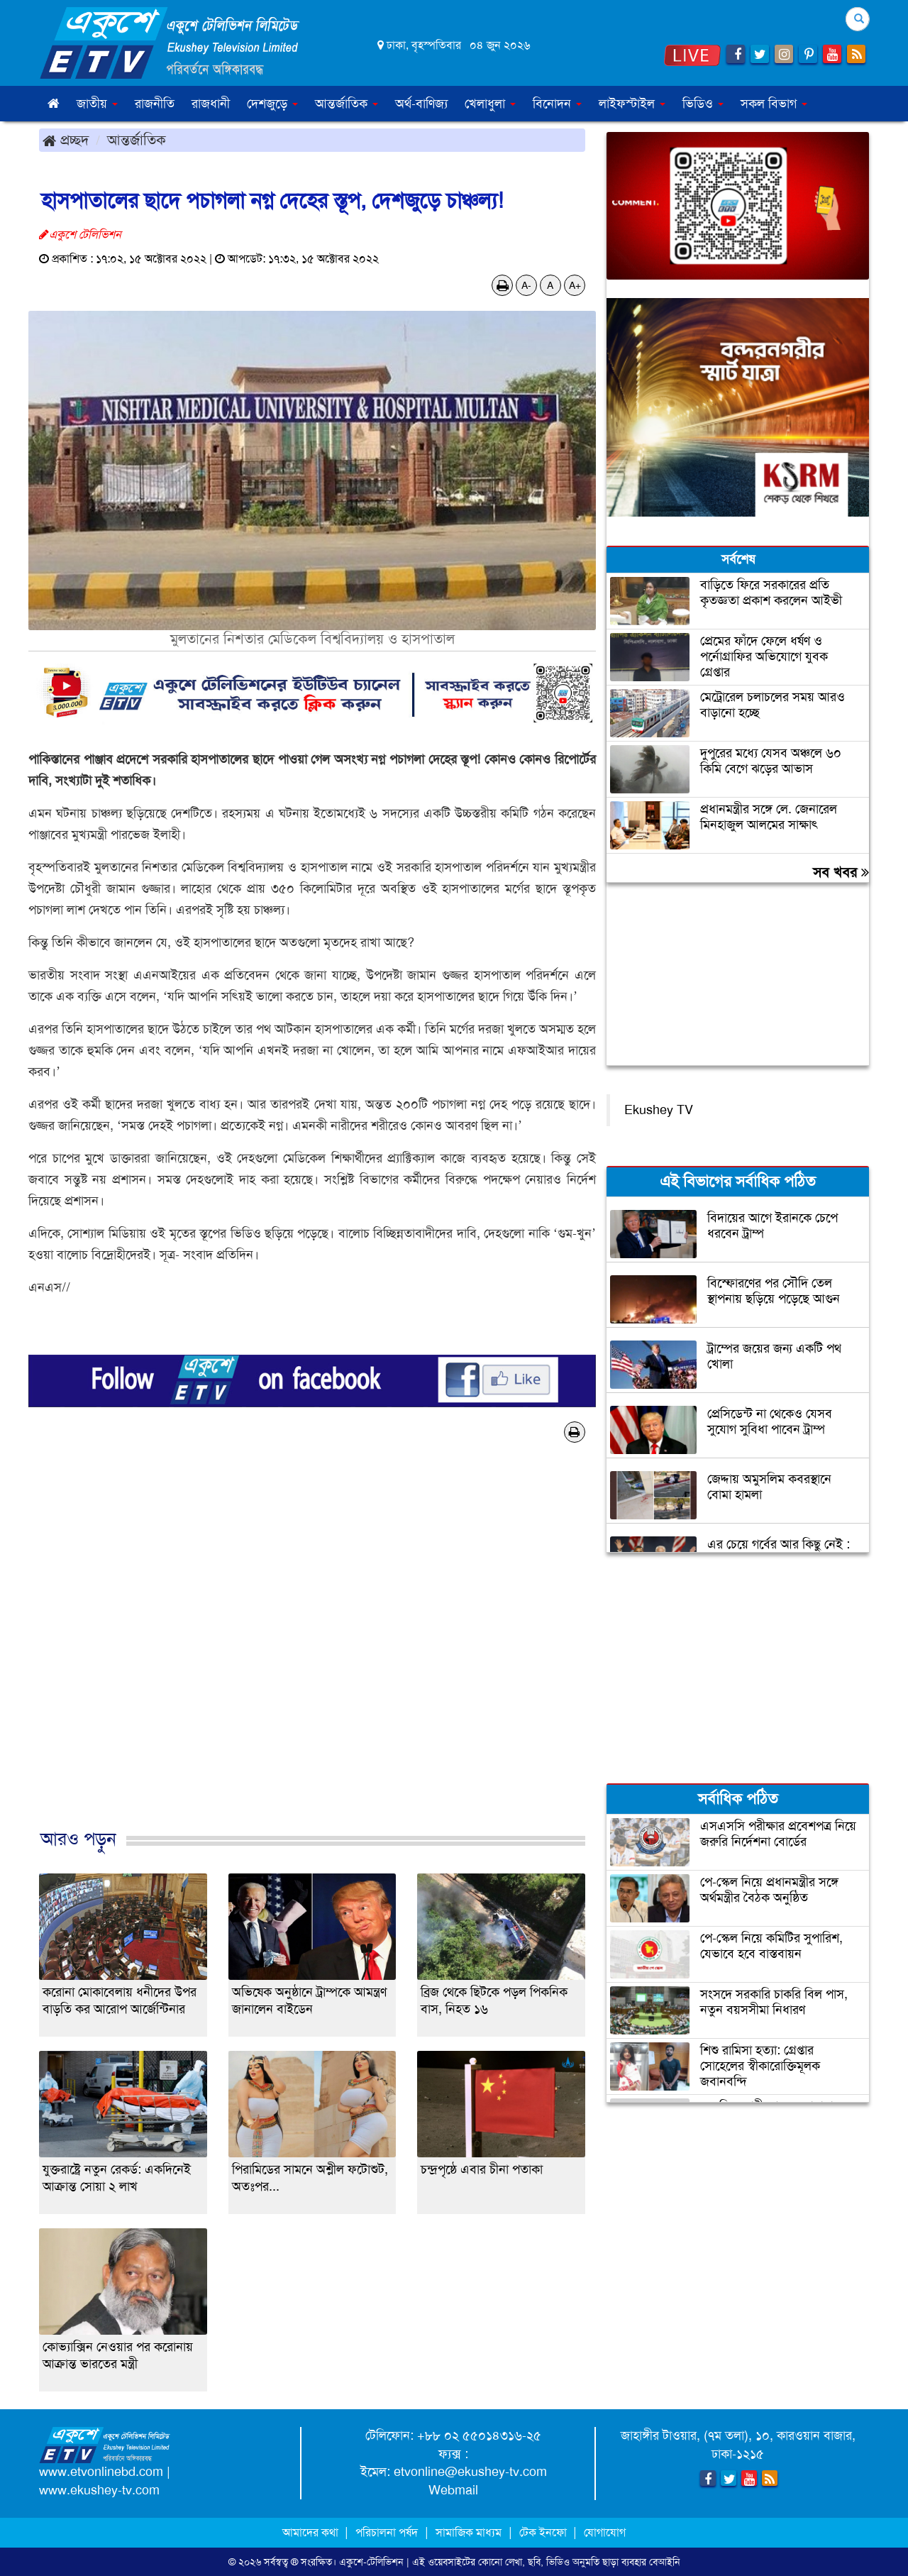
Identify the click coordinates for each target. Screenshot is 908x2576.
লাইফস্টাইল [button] (632, 103)
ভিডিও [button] (703, 103)
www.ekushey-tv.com (99, 2490)
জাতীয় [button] (97, 103)
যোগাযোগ (605, 2532)
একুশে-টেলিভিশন (371, 2561)
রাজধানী (211, 103)
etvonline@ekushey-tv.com (470, 2471)
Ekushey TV (658, 1109)
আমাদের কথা (311, 2532)
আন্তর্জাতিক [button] (346, 103)
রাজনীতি (155, 103)
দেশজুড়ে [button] (272, 103)
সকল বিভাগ (774, 103)
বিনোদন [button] (557, 103)
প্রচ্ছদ (66, 140)
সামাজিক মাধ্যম (469, 2532)
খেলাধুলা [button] (490, 103)
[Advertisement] (312, 1651)
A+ (575, 285)
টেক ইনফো (544, 2532)
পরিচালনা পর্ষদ (386, 2532)
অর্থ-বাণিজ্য (421, 103)
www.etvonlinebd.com (101, 2471)
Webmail (453, 2490)
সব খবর (841, 872)
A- (526, 285)
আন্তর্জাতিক (136, 140)
